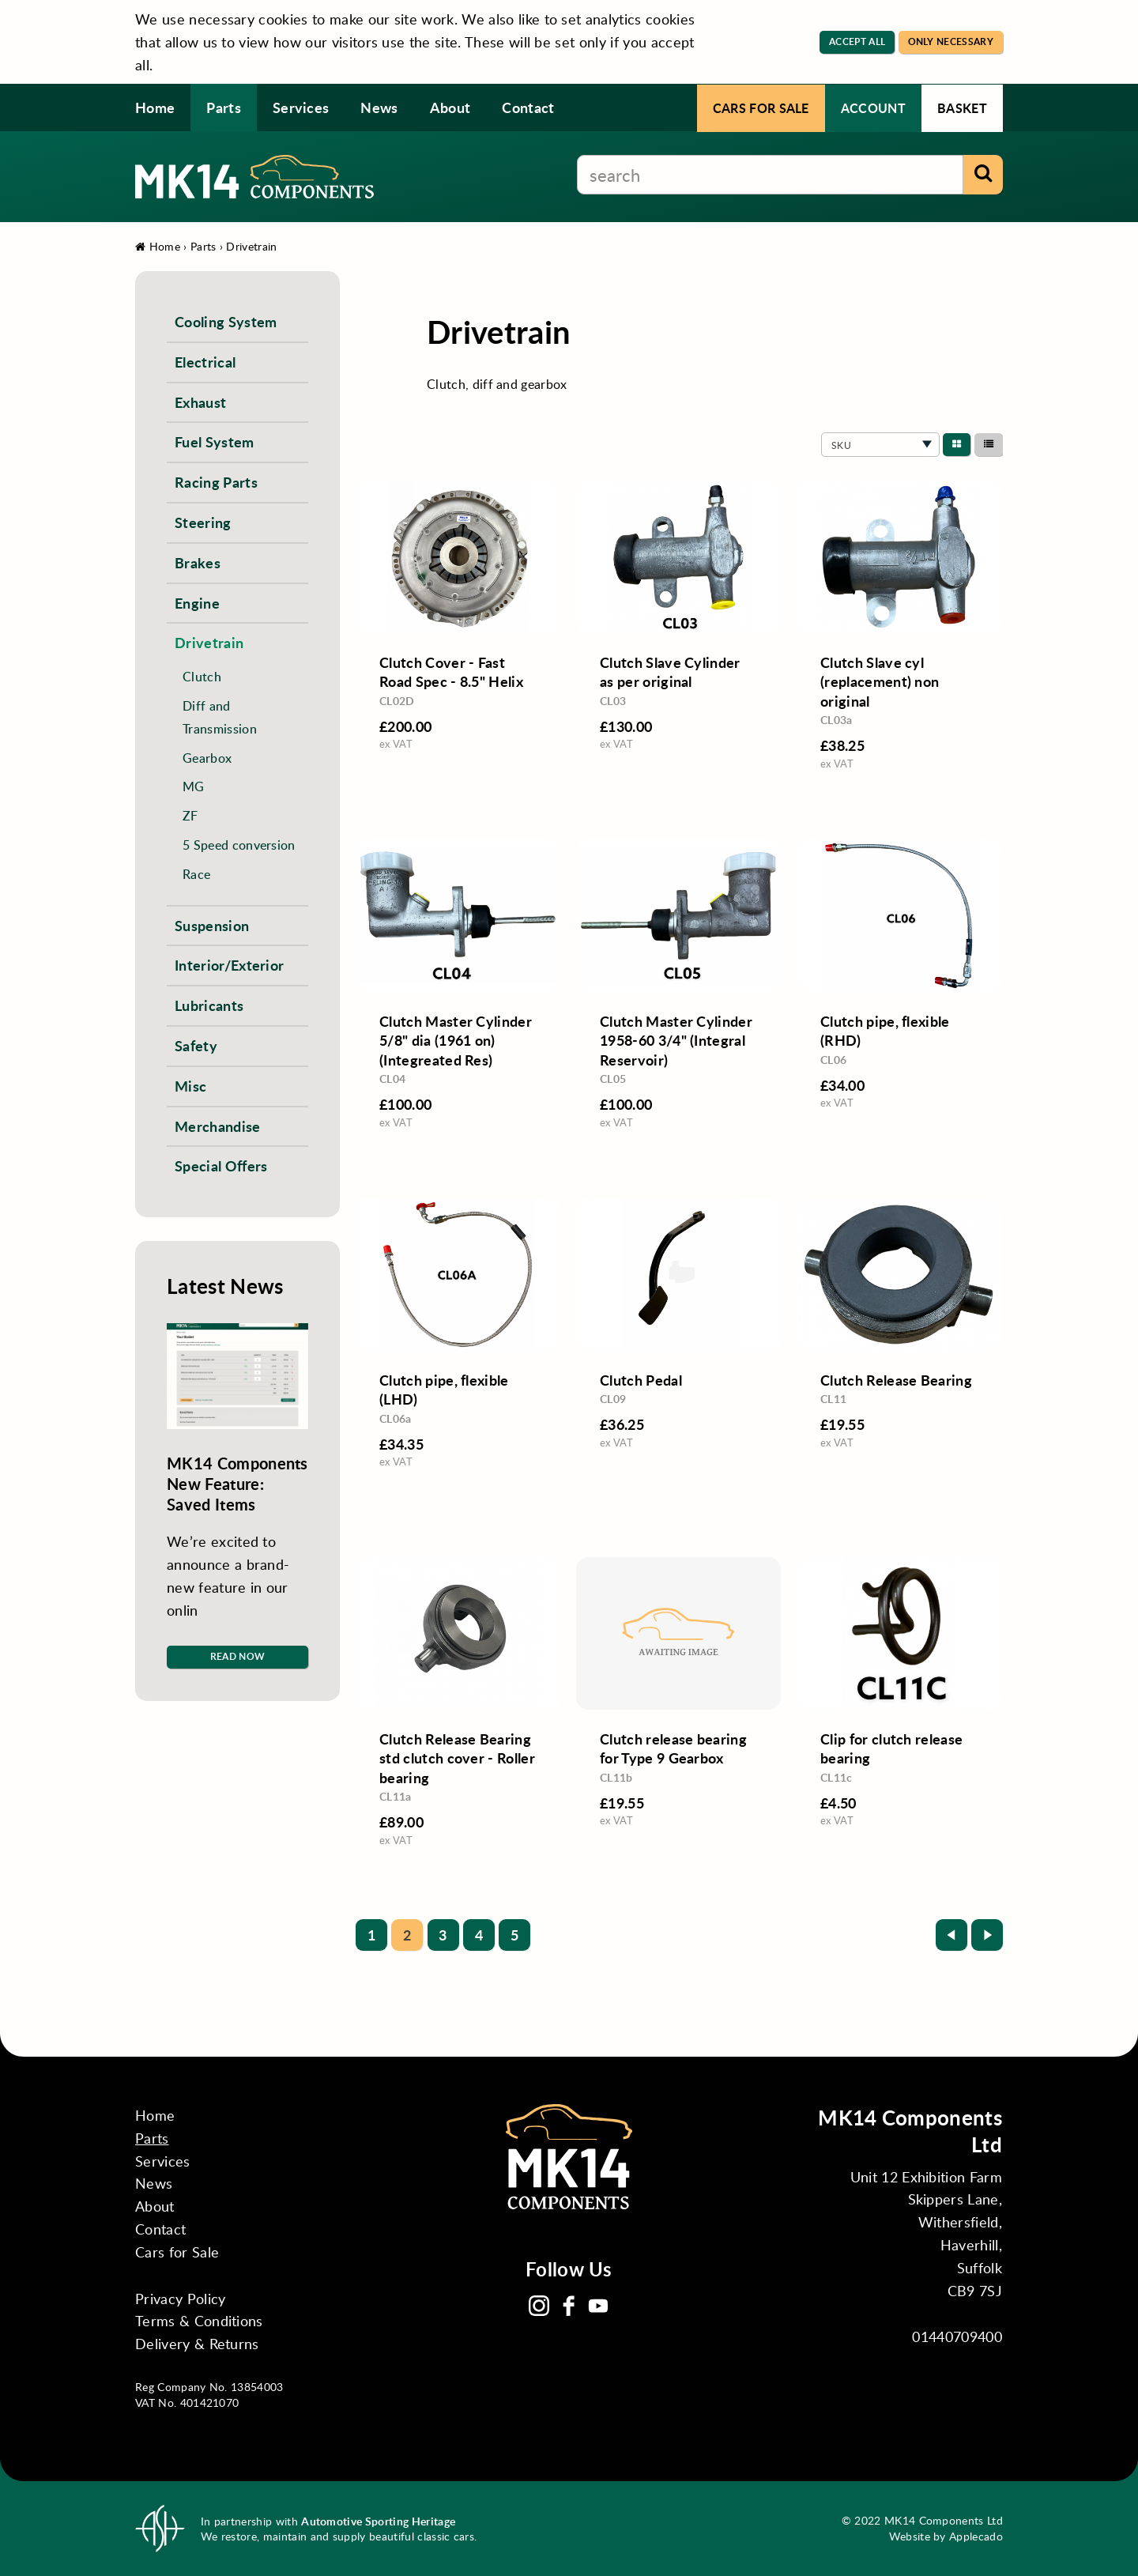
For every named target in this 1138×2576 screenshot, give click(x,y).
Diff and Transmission (220, 716)
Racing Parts (216, 482)
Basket (962, 108)
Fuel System (214, 441)
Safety (196, 1045)
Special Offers (221, 1165)
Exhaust (200, 402)
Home (155, 107)
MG (194, 786)
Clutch (202, 676)
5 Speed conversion (239, 844)
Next (987, 1935)
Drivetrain (251, 246)
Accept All (857, 41)
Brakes (197, 562)
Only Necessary (950, 41)
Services (301, 107)
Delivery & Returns (197, 2343)
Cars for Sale (761, 108)
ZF (190, 815)
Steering (203, 522)
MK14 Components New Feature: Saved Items (237, 1483)
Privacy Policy (180, 2298)
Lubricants (209, 1005)
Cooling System (226, 321)
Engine (197, 603)
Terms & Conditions (199, 2320)
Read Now (238, 1656)
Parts (223, 107)
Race (196, 874)
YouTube (598, 2305)
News (379, 107)
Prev (951, 1935)
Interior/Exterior (229, 965)
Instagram (539, 2305)
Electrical (205, 362)
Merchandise (218, 1126)
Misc (190, 1086)
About (450, 107)
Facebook (569, 2305)
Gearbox (207, 758)
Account (873, 108)
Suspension (212, 925)
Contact (528, 107)
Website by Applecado (946, 2536)
